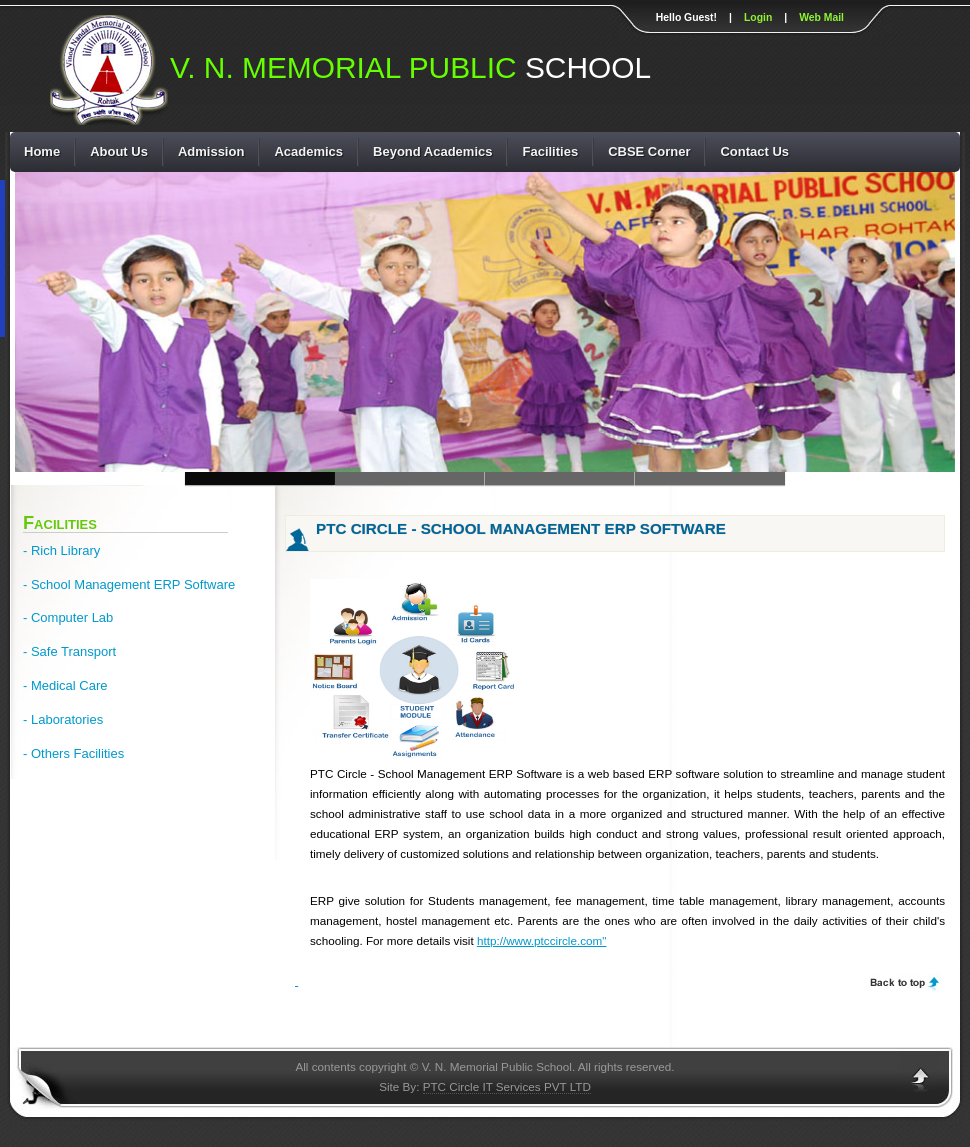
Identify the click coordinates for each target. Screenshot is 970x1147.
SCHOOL (410, 69)
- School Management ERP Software (129, 584)
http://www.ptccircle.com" (542, 940)
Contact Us (754, 151)
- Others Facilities (73, 753)
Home (42, 151)
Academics (308, 151)
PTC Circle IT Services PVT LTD (507, 1086)
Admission (211, 151)
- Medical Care (65, 685)
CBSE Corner (649, 151)
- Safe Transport (69, 651)
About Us (119, 151)
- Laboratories (63, 719)
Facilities (550, 151)
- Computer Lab (68, 617)
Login (758, 17)
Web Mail (821, 17)
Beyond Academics (432, 151)
